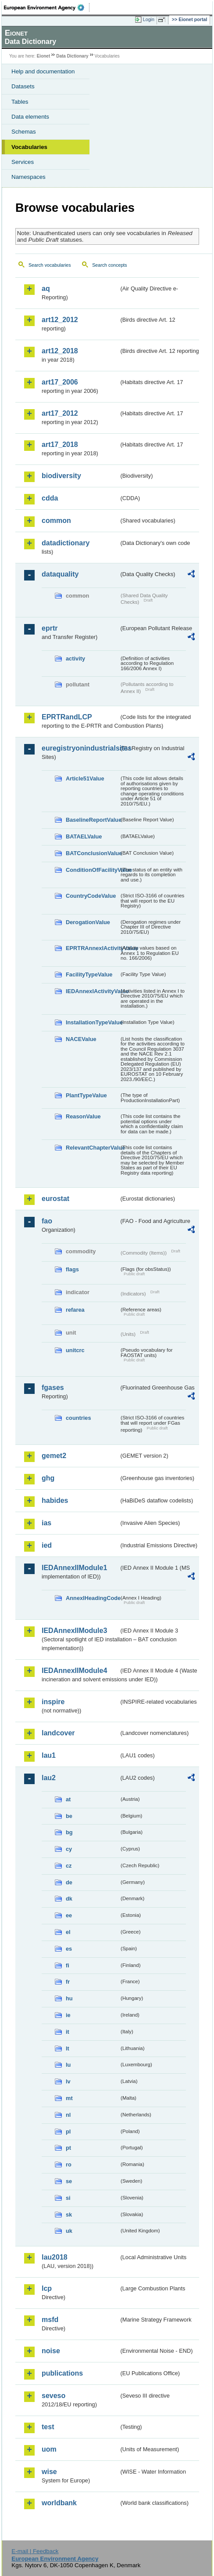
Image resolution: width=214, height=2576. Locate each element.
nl (68, 2115)
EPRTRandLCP (67, 717)
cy (69, 1849)
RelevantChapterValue (92, 1147)
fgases (53, 1387)
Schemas (23, 131)
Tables (20, 101)
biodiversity (61, 475)
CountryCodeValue (91, 896)
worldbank (59, 2503)
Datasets (23, 86)
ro (68, 2164)
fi (67, 1965)
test (48, 2427)
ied (47, 1545)
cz (69, 1865)
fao (47, 1221)
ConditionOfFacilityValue (92, 870)
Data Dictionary (72, 56)
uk (69, 2231)
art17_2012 (60, 413)
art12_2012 (60, 319)
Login (148, 19)
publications (62, 2373)
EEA (46, 7)
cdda (50, 498)
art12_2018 (60, 351)
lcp (47, 2288)
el (68, 1932)
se (69, 2181)
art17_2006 (60, 382)
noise (51, 2351)
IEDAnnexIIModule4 (74, 1670)
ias (46, 1523)
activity (75, 658)
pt (68, 2147)
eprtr (49, 628)
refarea (75, 1309)
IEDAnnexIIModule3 (74, 1630)
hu (69, 1998)
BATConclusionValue (92, 853)
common (56, 520)
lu (68, 2064)
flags (72, 1269)
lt (67, 2048)
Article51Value (85, 778)
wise (49, 2471)
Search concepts (109, 265)
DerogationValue (88, 922)
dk (69, 1898)
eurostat (55, 1198)
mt (69, 2098)
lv (68, 2081)
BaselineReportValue (92, 819)
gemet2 (54, 1455)
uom (49, 2449)
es (69, 1948)
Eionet (43, 56)
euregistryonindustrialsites (80, 748)
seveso (53, 2395)
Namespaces (28, 177)
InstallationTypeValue (92, 1022)
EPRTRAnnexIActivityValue (92, 948)
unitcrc (75, 1350)
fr (68, 1981)
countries (78, 1418)
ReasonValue (83, 1116)
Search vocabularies (50, 265)
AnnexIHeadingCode (92, 1598)
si (68, 2198)
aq (46, 288)
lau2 (49, 1777)
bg (69, 1832)
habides (55, 1500)
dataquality (60, 574)
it (67, 2031)
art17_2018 (60, 444)
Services (22, 162)
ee (69, 1915)
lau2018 (55, 2257)
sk (69, 2214)
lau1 (49, 1755)
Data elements (30, 116)
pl (68, 2131)
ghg (48, 1478)
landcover (58, 1733)
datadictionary (65, 543)
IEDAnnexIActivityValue (92, 991)
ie (68, 2015)
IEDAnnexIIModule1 (74, 1567)
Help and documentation (43, 71)
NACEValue (81, 1039)
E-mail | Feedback (34, 2551)
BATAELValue (84, 836)
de (69, 1882)
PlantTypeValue (86, 1095)
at (68, 1799)
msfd (50, 2319)
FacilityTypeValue (89, 974)
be (69, 1816)
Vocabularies (29, 147)
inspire (53, 1701)
